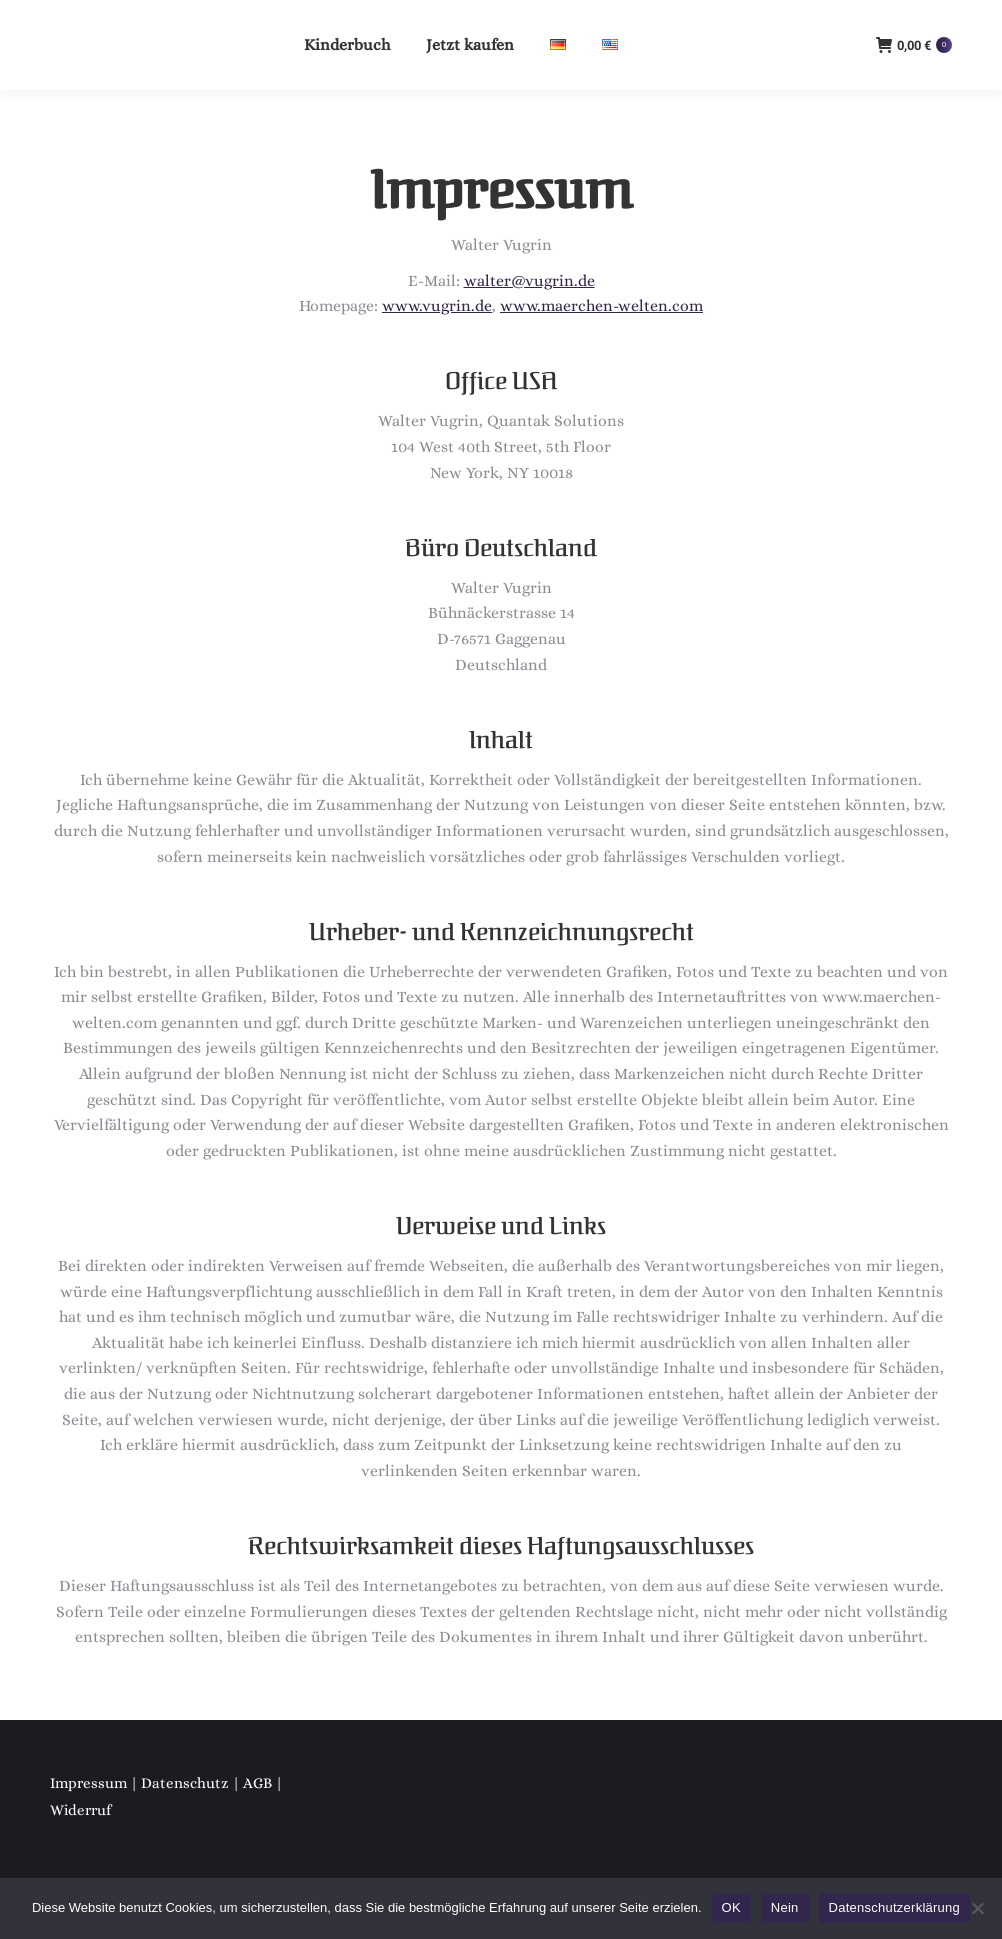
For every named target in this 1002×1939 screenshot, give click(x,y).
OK (731, 1907)
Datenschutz (185, 1783)
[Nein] (977, 1908)
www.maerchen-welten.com (601, 305)
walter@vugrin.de (529, 280)
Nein (785, 1907)
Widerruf (80, 1810)
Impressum (88, 1783)
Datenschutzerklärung (894, 1907)
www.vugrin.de (437, 305)
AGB (257, 1783)
